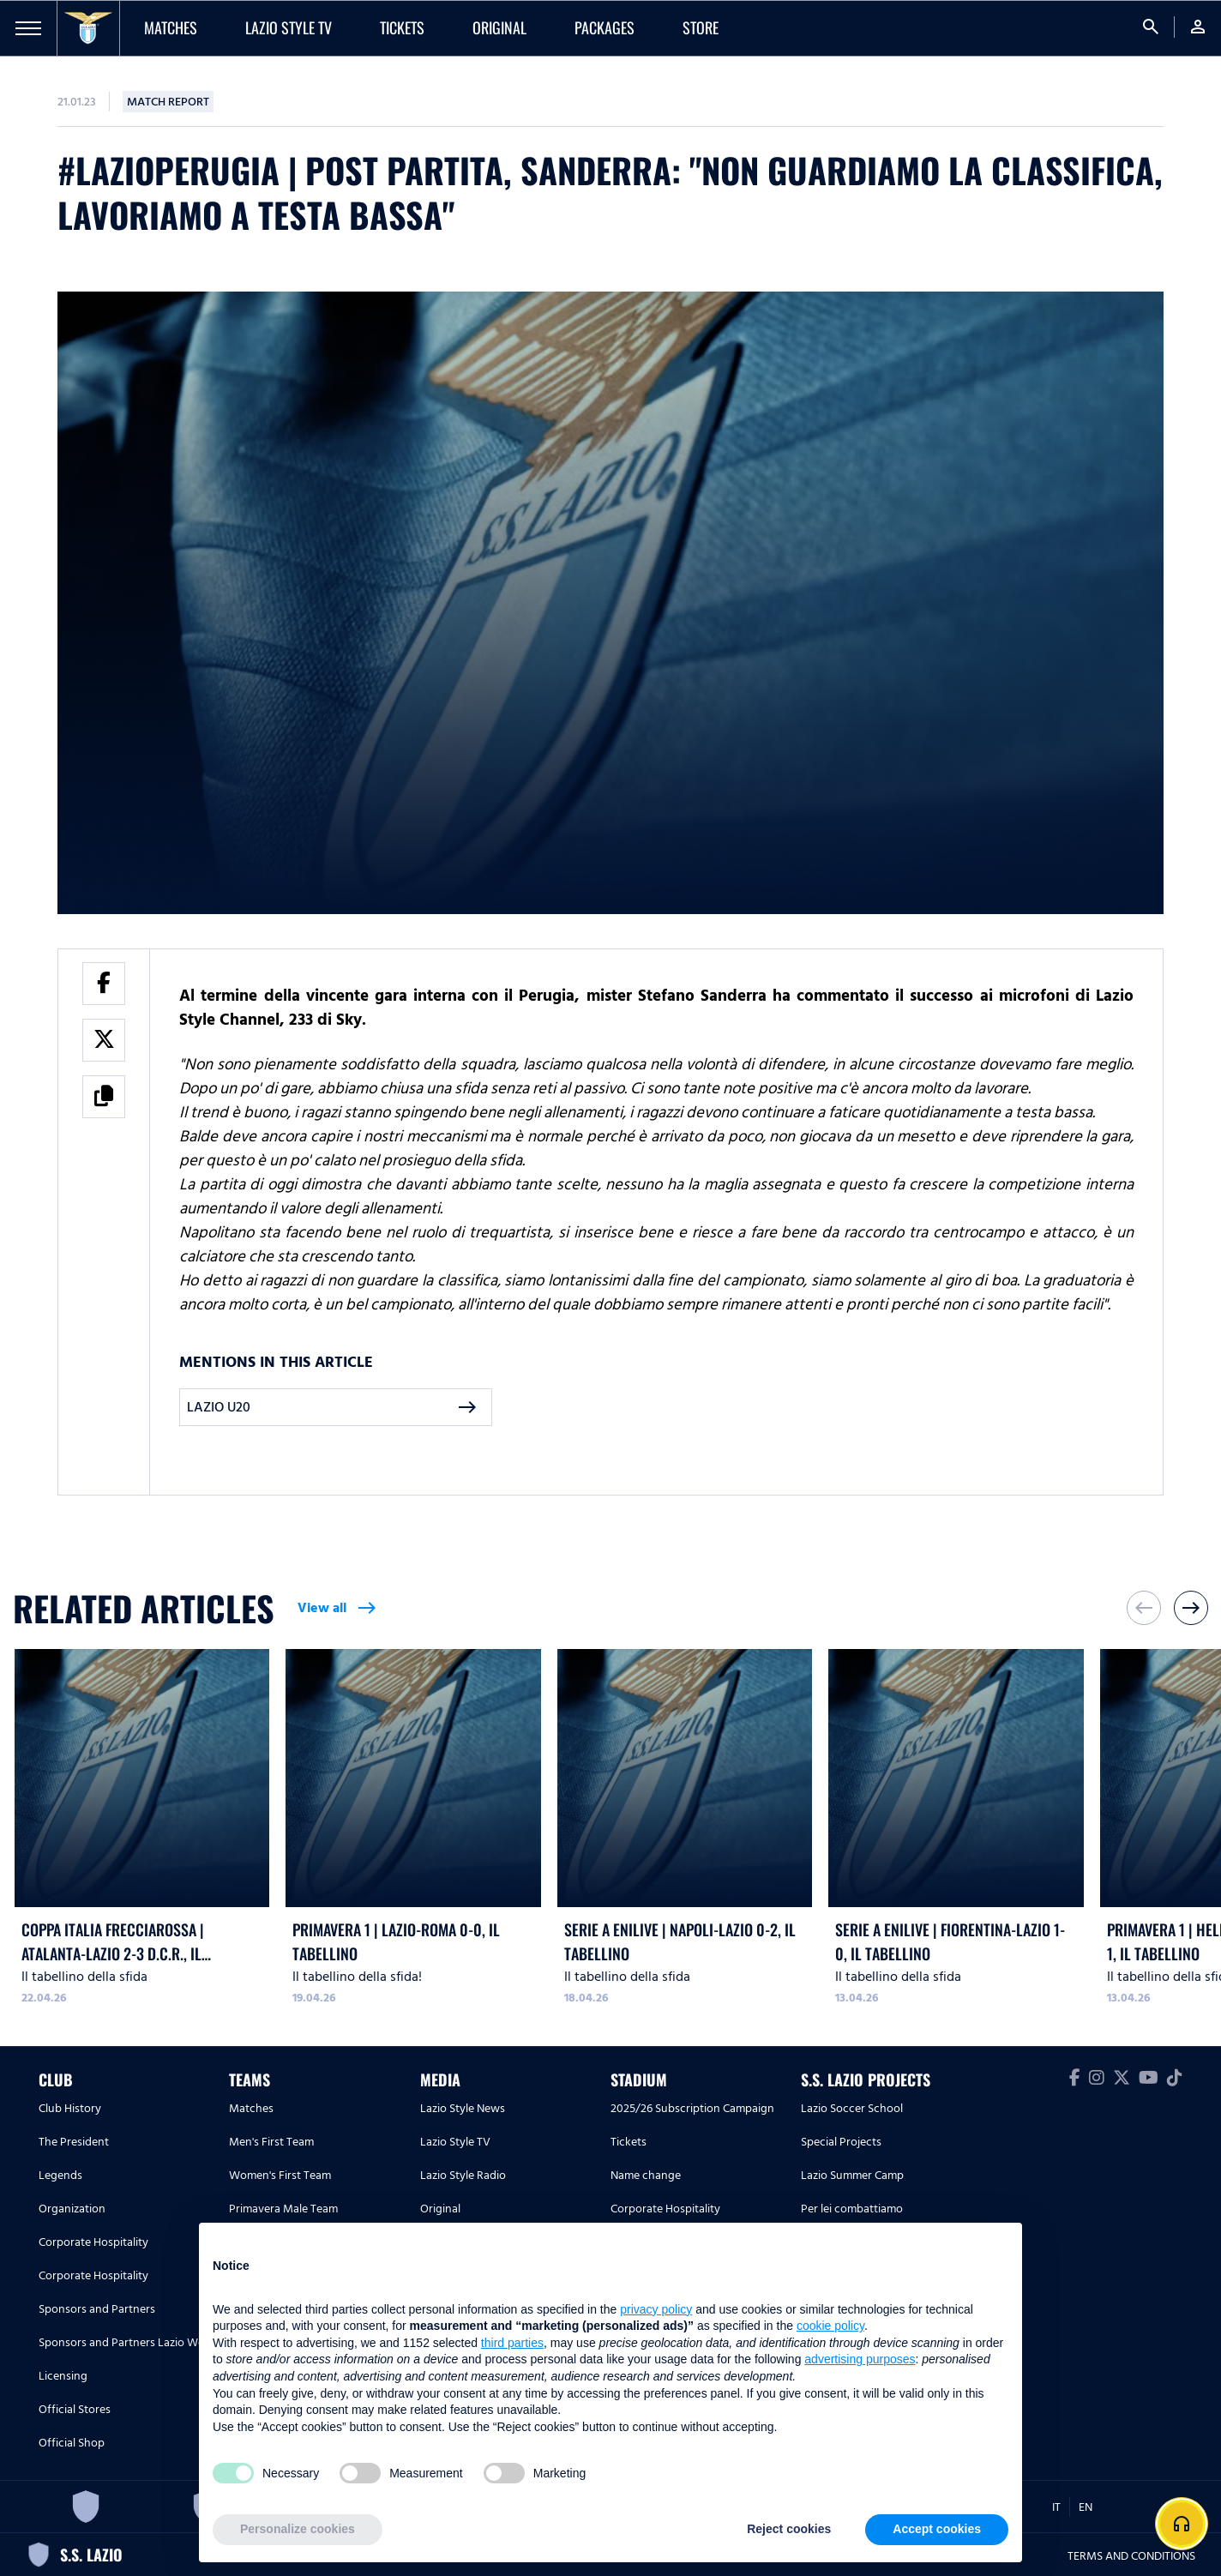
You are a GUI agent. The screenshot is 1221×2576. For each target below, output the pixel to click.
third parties (512, 2343)
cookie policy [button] (830, 2325)
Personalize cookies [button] (297, 2529)
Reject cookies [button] (789, 2529)
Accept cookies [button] (937, 2529)
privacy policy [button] (656, 2309)
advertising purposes (859, 2359)
